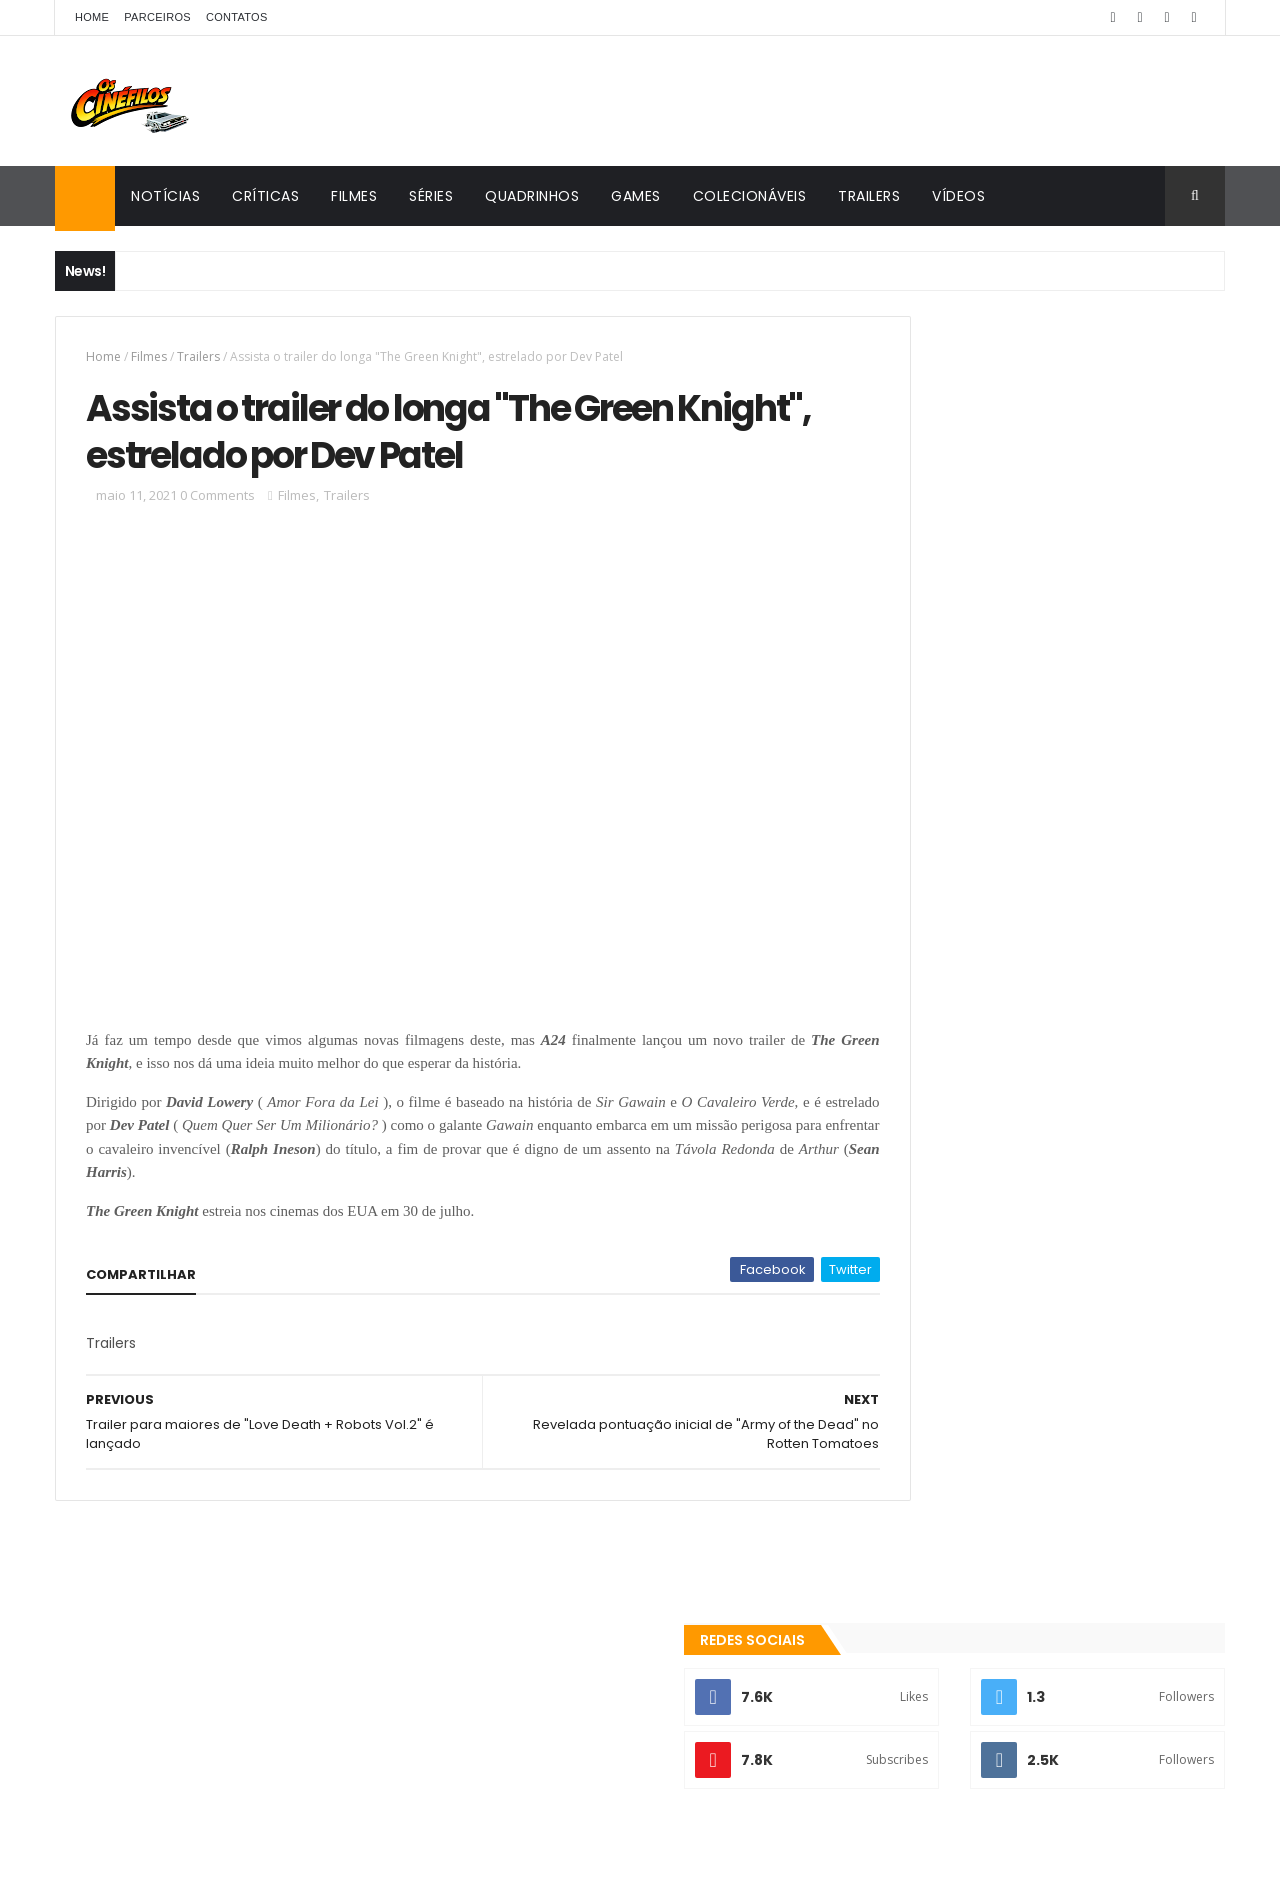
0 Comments (217, 508)
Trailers (869, 196)
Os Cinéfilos (935, 1646)
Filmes (354, 196)
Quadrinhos (532, 196)
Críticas (265, 196)
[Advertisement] (1043, 647)
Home (92, 17)
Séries (431, 196)
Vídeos (958, 196)
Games (636, 196)
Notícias (165, 196)
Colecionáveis (750, 196)
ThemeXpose (252, 1854)
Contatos (237, 17)
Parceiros (157, 17)
